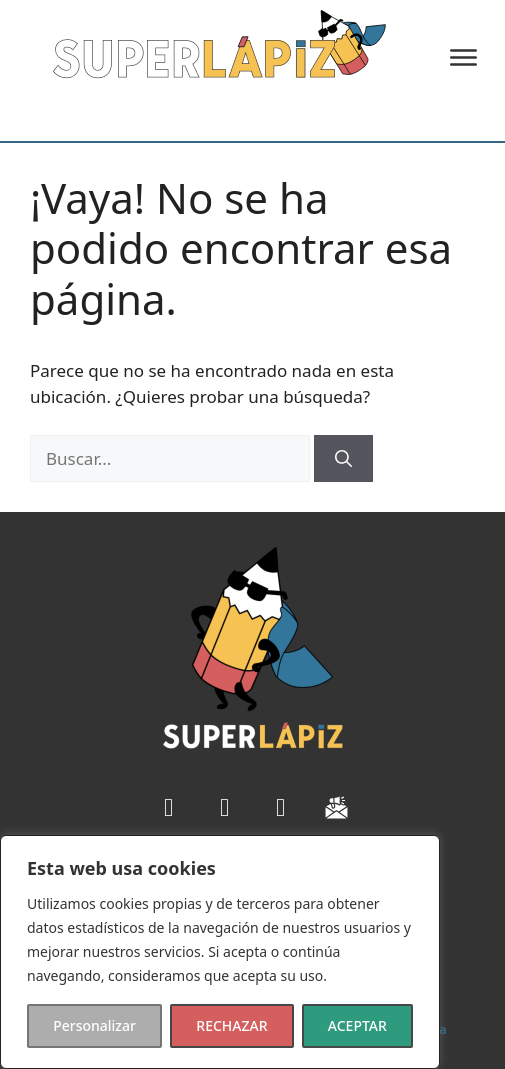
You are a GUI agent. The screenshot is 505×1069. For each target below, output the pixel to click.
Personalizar (94, 1025)
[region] (220, 952)
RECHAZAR (231, 1025)
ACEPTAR (357, 1025)
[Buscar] (343, 459)
